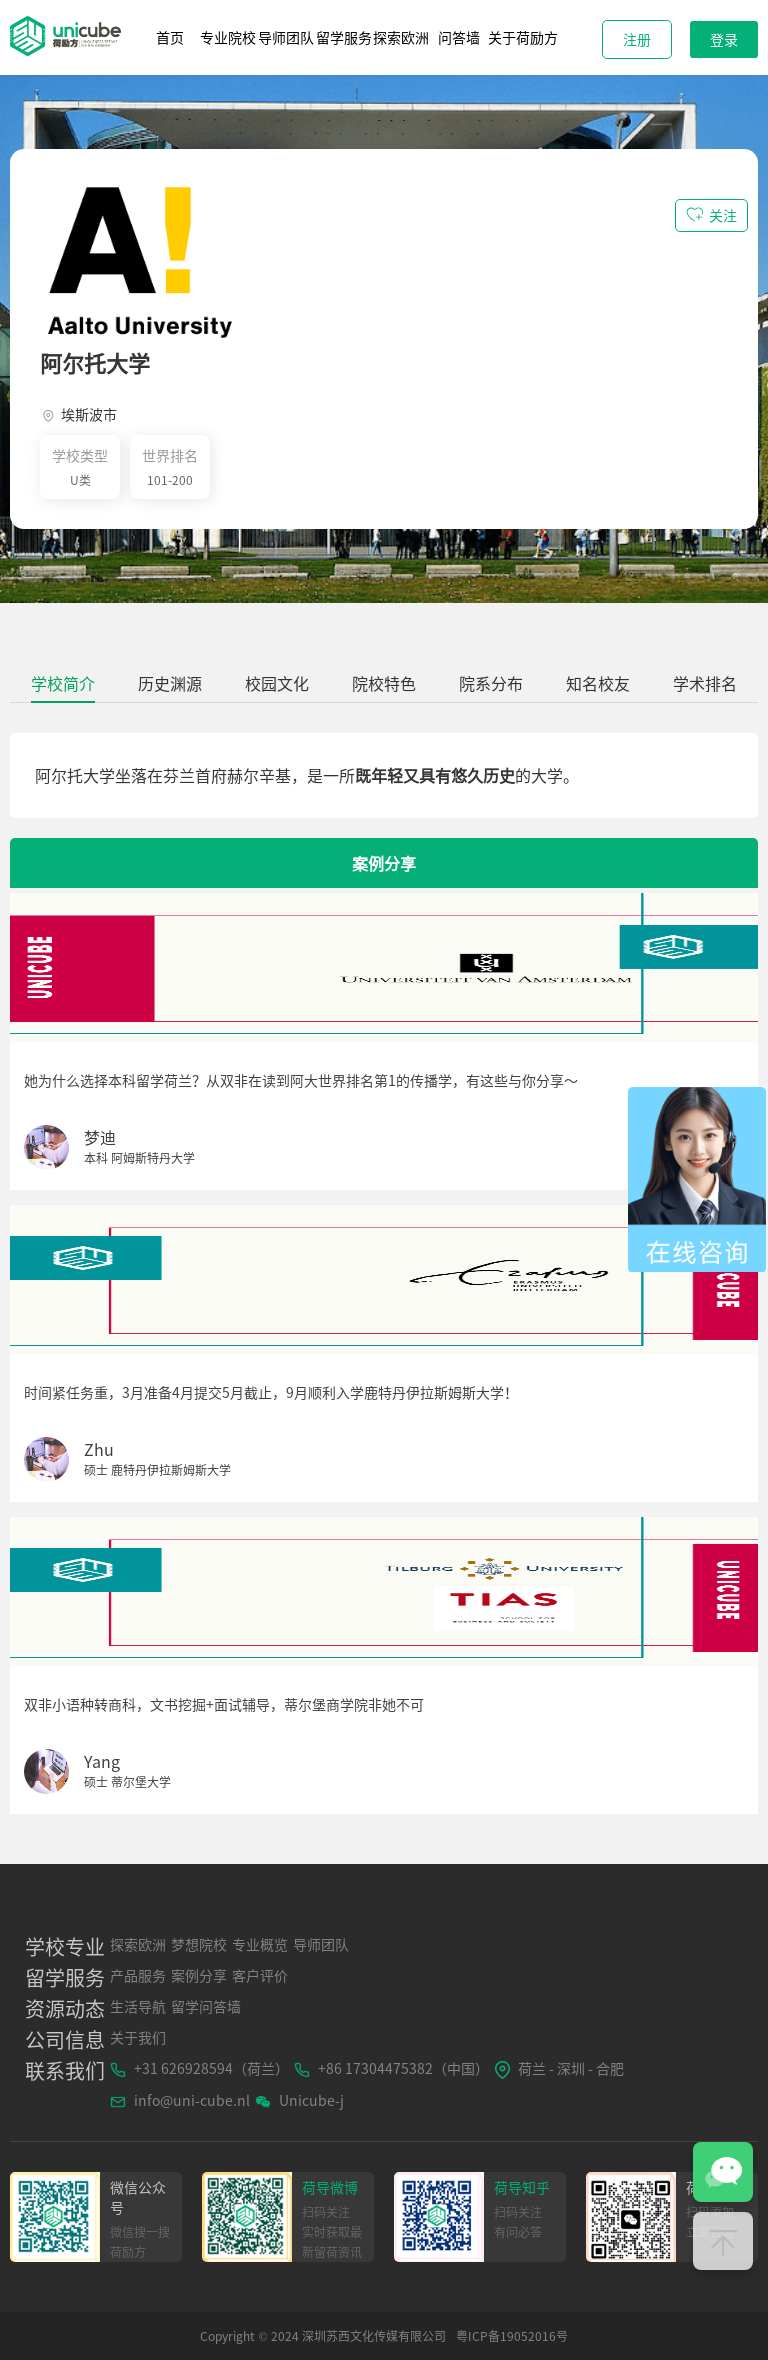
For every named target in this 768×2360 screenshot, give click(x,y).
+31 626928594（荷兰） (199, 2068)
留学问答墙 (206, 2006)
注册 (637, 39)
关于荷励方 (523, 37)
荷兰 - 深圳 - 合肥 (559, 2069)
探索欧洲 (401, 37)
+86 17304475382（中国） (391, 2068)
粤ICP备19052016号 (512, 2336)
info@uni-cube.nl (180, 2100)
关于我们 (138, 2037)
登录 (724, 39)
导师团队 (286, 37)
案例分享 (199, 1975)
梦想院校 (199, 1944)
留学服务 (344, 37)
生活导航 (138, 2006)
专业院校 (228, 37)
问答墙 (459, 37)
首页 (170, 37)
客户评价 (260, 1975)
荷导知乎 (522, 2187)
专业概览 (260, 1944)
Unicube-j (299, 2100)
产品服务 (138, 1975)
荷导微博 (330, 2187)
